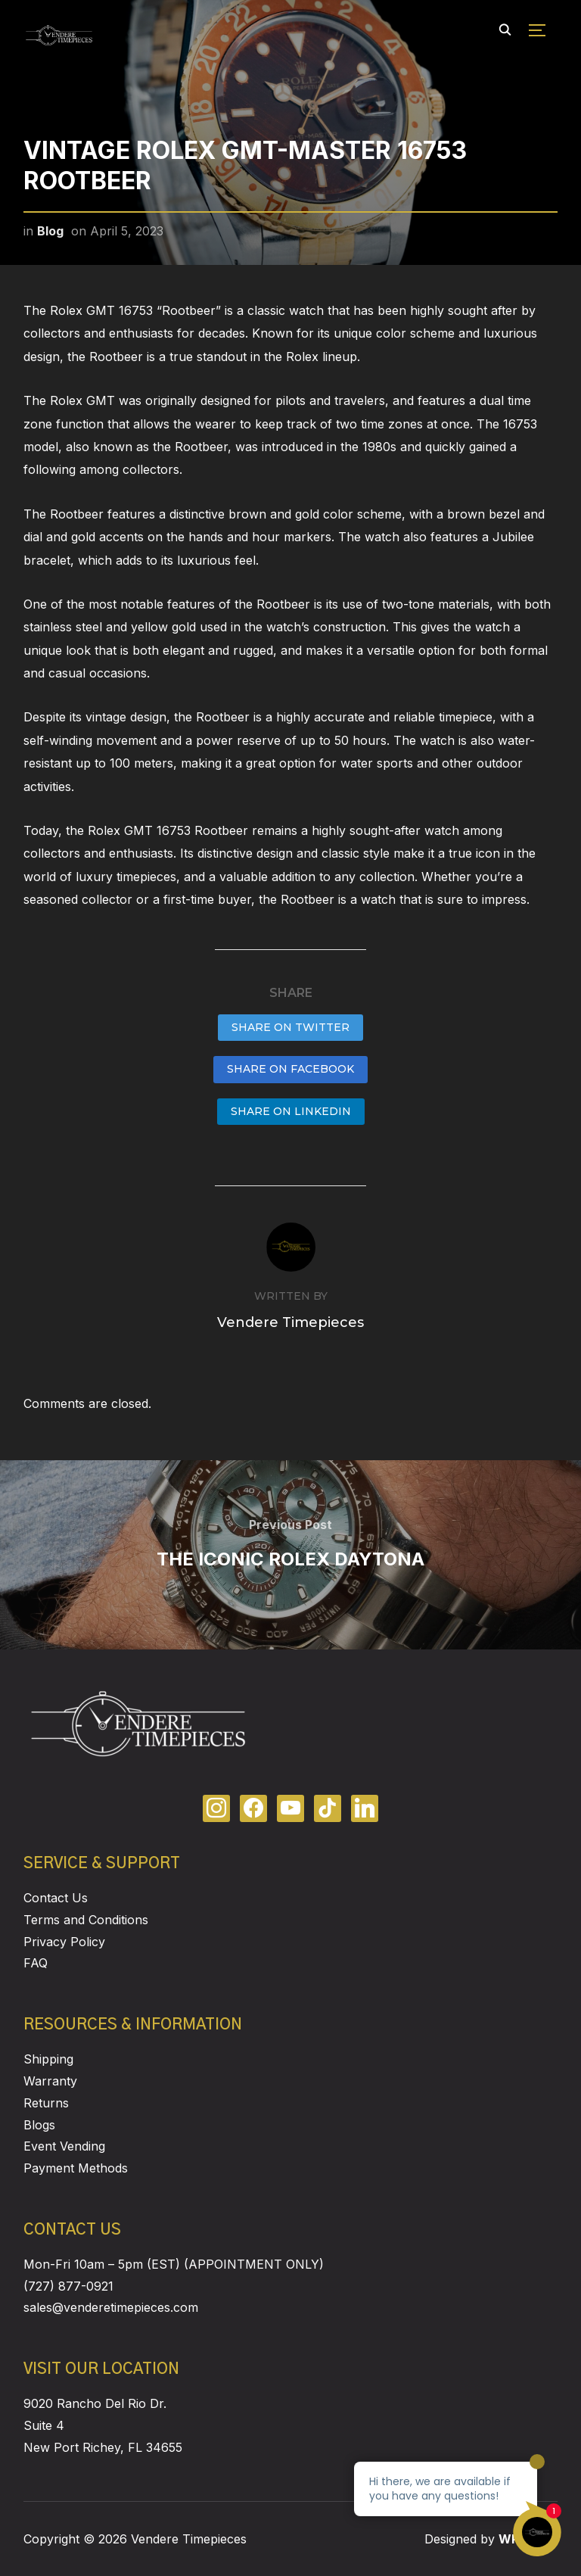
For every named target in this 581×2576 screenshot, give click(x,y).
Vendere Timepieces (290, 1322)
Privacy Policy (64, 1941)
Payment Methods (75, 2168)
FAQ (35, 1962)
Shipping (48, 2059)
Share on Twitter (290, 1027)
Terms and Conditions (85, 1919)
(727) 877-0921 (68, 2286)
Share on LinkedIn (291, 1111)
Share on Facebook (290, 1069)
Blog (50, 230)
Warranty (50, 2081)
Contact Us (55, 1897)
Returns (46, 2102)
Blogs (39, 2124)
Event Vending (64, 2146)
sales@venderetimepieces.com (110, 2307)
